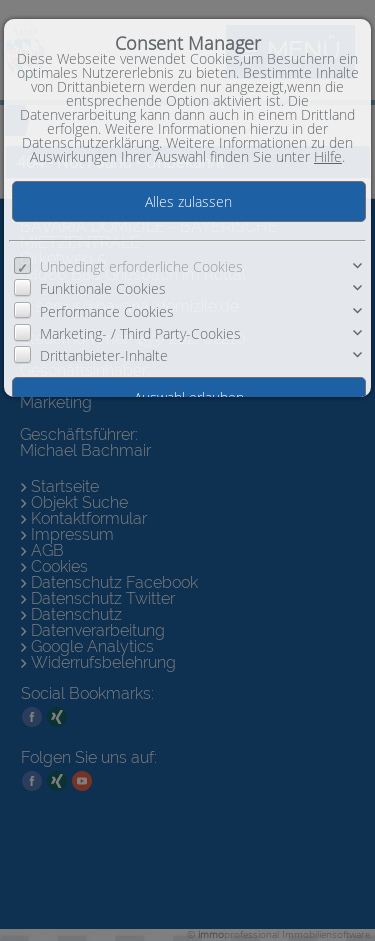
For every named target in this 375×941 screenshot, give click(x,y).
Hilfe (328, 156)
